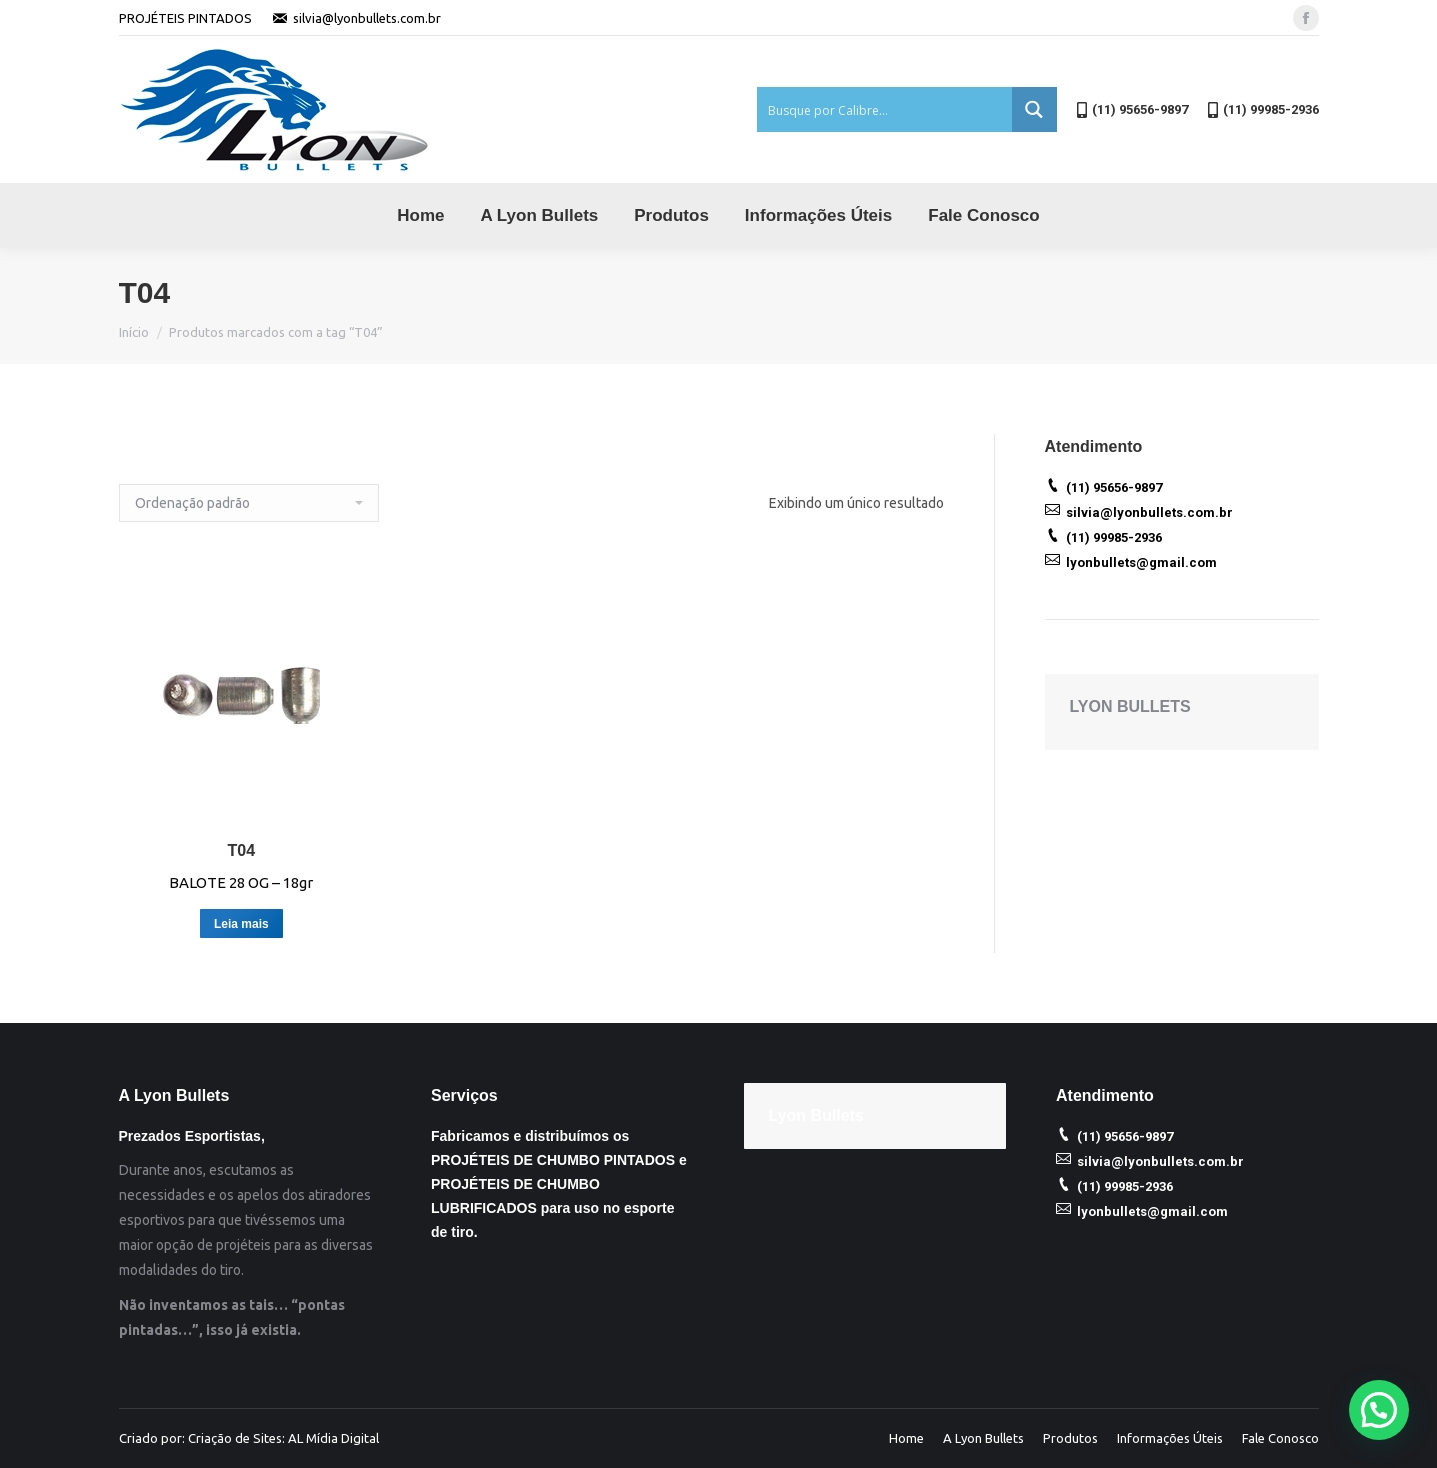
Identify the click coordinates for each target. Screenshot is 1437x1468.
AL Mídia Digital (333, 1438)
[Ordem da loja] (249, 503)
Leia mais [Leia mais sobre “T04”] (241, 924)
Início (134, 332)
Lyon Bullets (816, 1115)
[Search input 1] (885, 109)
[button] (1379, 1410)
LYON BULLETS (1130, 706)
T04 (242, 850)
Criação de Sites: (236, 1438)
